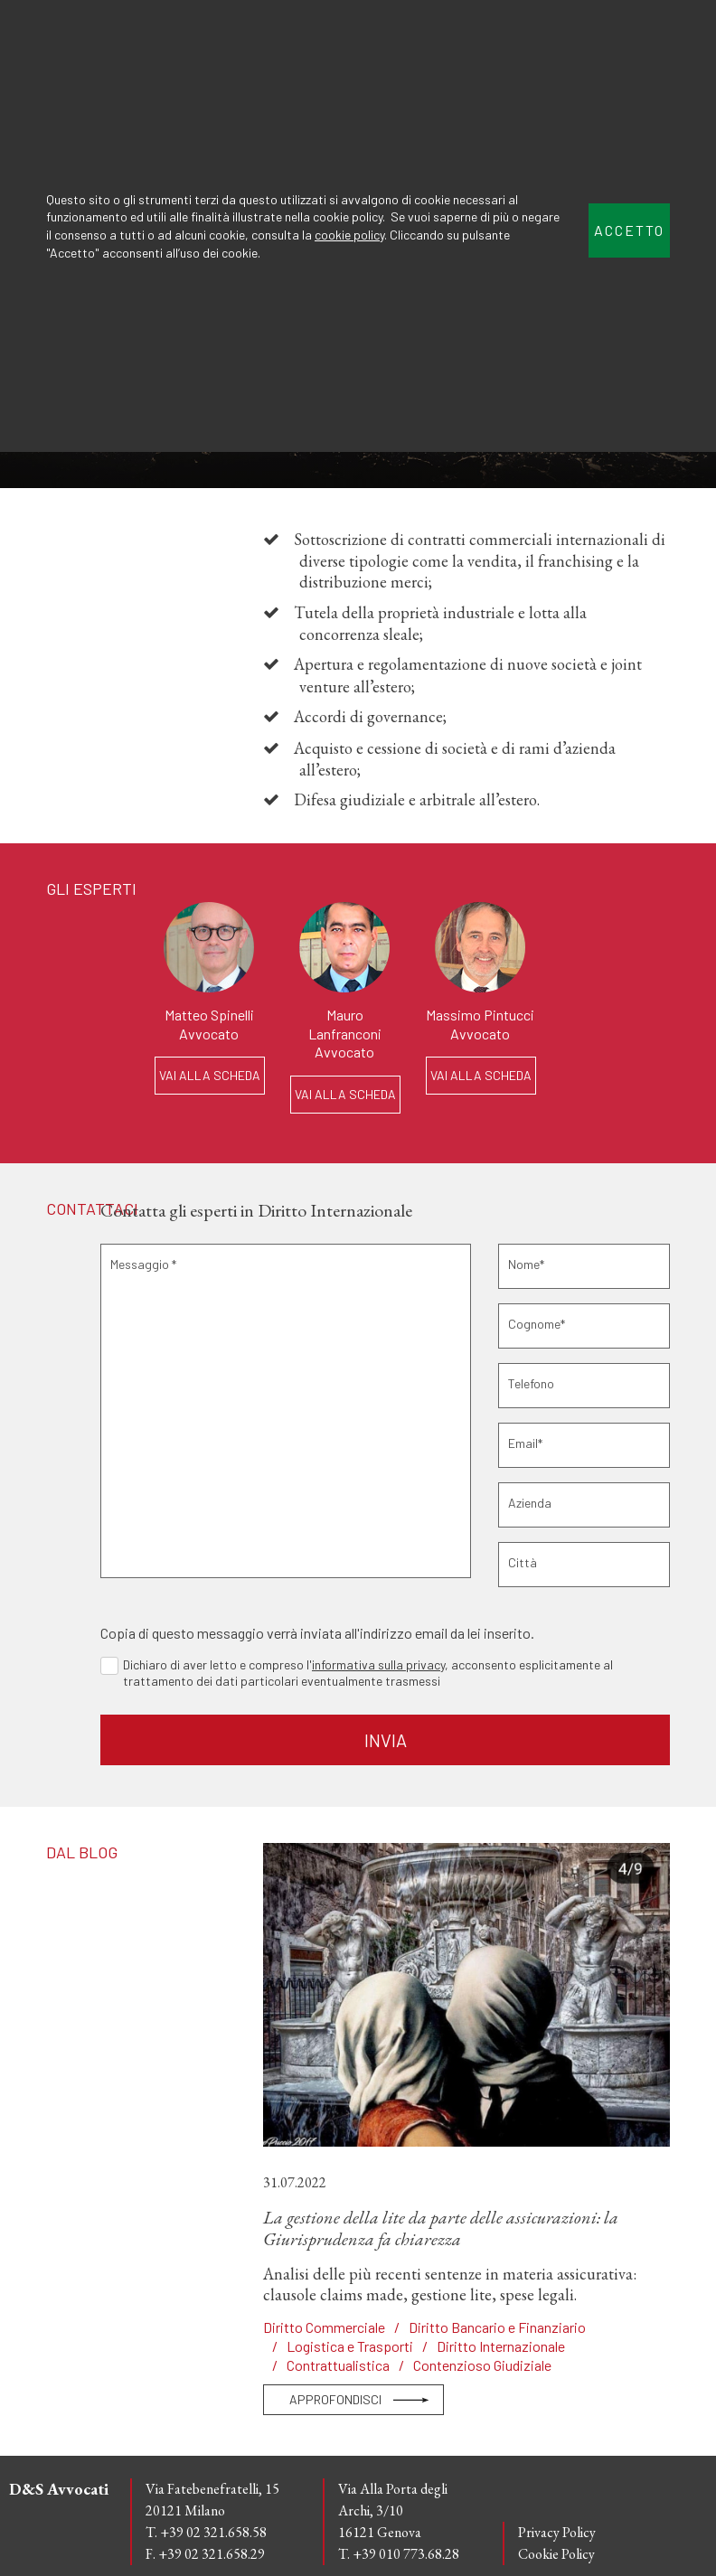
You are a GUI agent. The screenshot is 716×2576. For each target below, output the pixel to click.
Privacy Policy (557, 2532)
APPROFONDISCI (335, 2399)
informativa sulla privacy (378, 1664)
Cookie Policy (556, 2553)
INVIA (385, 1740)
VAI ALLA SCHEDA (209, 1075)
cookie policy (349, 234)
